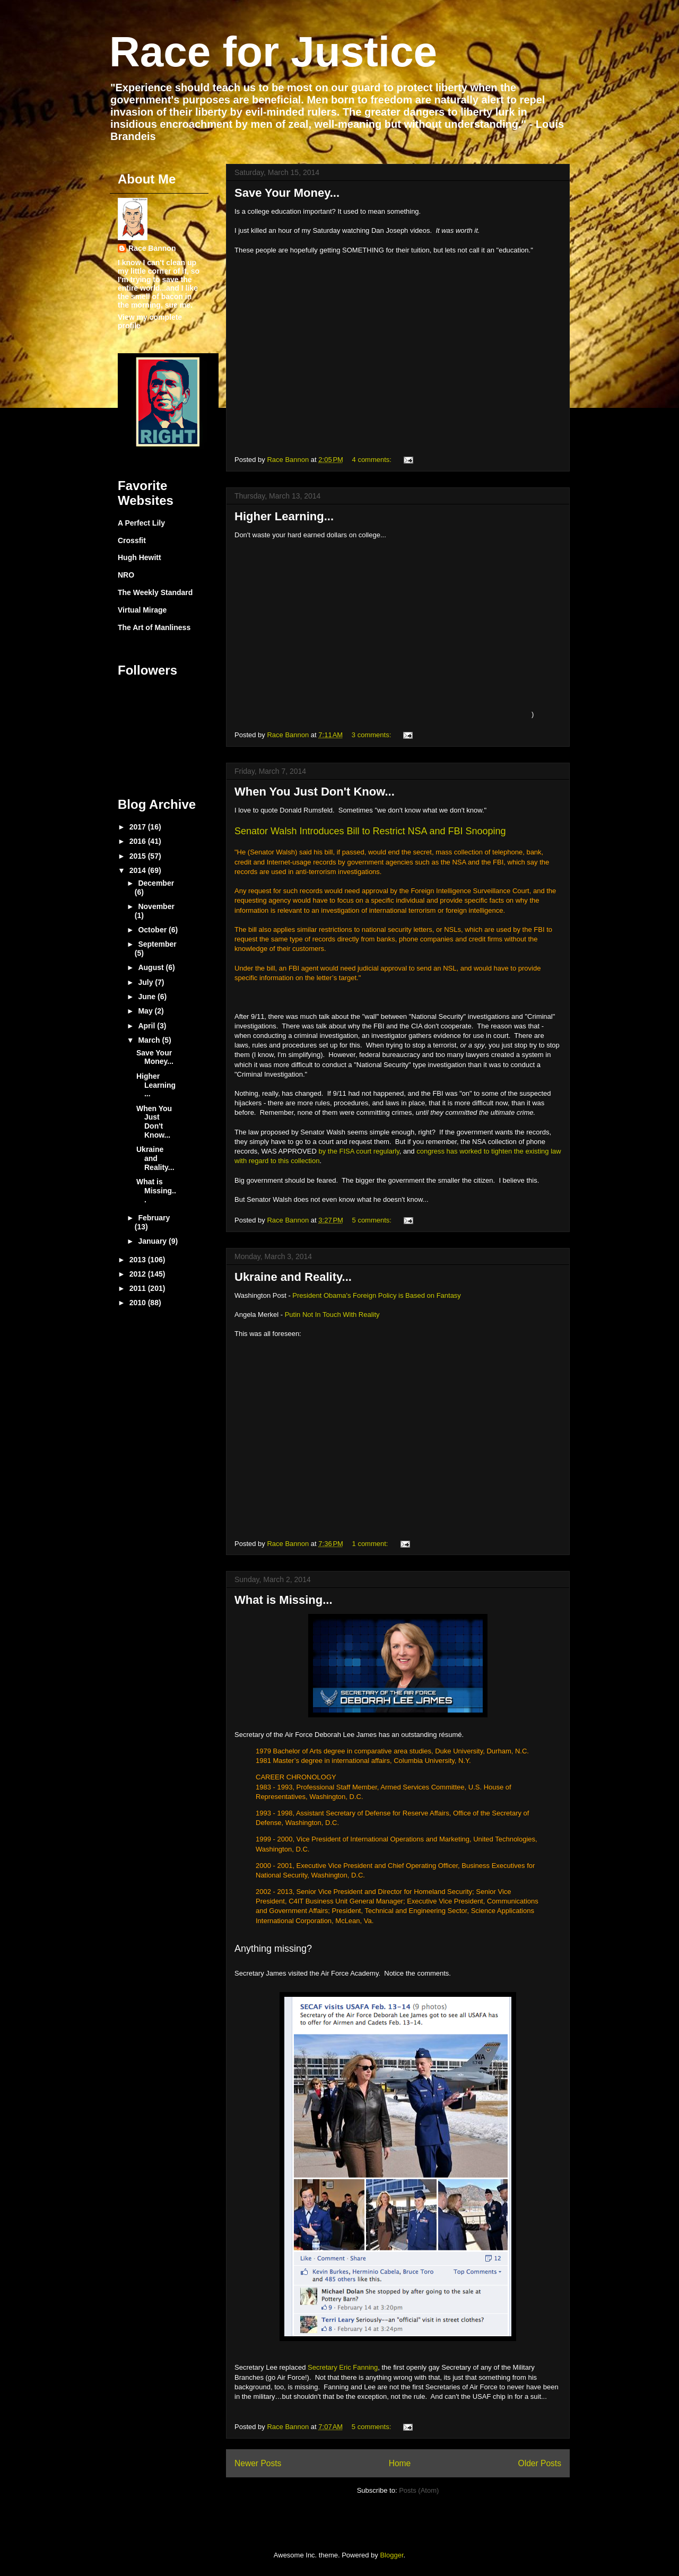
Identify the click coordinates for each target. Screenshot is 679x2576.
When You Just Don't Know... (314, 791)
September (157, 944)
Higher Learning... (284, 516)
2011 (138, 1288)
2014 (138, 870)
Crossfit (132, 540)
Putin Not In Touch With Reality (332, 1314)
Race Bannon (152, 248)
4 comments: (373, 460)
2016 (138, 841)
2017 (138, 827)
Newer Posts (257, 2463)
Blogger (391, 2555)
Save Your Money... (287, 192)
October (153, 929)
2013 (138, 1259)
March (150, 1040)
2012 (138, 1274)
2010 (138, 1302)
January (153, 1241)
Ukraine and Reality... (293, 1276)
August (152, 967)
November (156, 906)
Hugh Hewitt (139, 557)
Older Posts (539, 2463)
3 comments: (372, 735)
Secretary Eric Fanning (343, 2367)
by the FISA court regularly (358, 1151)
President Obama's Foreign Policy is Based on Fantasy (376, 1295)
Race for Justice (273, 51)
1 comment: (371, 1544)
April (147, 1025)
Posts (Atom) (419, 2490)
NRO (126, 575)
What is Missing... (283, 1599)
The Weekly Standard (155, 592)
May (146, 1011)
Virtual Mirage (142, 610)
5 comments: (373, 1220)
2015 (138, 856)
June (148, 996)
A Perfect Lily (141, 523)
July (146, 982)
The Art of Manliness (154, 627)
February (154, 1217)
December (156, 883)
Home (400, 2463)
